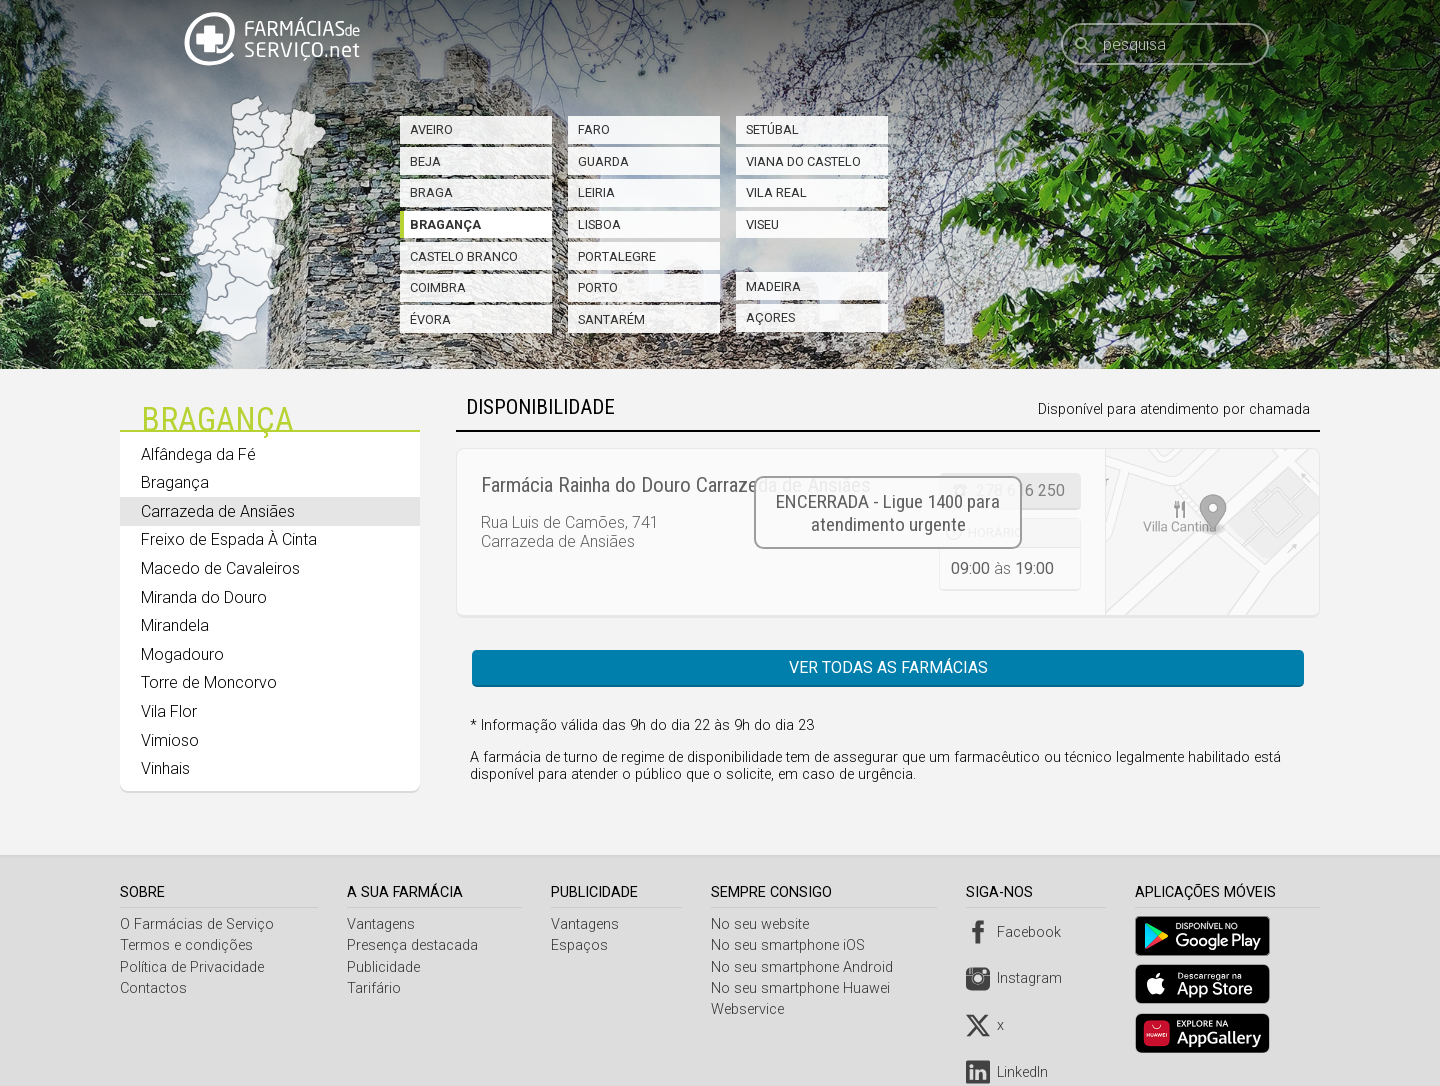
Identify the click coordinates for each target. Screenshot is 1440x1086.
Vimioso (170, 740)
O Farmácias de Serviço (197, 924)
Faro (594, 129)
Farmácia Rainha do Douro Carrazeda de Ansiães (676, 485)
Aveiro (431, 129)
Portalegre (617, 256)
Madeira (773, 286)
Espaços (582, 945)
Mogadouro (182, 654)
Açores (770, 317)
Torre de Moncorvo (209, 682)
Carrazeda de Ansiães (218, 511)
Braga (431, 192)
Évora (430, 319)
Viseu (762, 224)
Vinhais (165, 768)
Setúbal (772, 129)
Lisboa (599, 224)
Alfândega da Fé (198, 454)
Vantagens (383, 924)
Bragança (445, 224)
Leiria (596, 192)
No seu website (765, 924)
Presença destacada (414, 945)
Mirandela (175, 625)
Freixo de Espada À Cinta (229, 539)
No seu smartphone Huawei (805, 988)
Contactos (153, 988)
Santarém (611, 319)
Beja (425, 161)
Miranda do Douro (204, 597)
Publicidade (385, 967)
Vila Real (776, 192)
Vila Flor (169, 711)
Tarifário (376, 988)
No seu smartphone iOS (793, 945)
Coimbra (438, 287)
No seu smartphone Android (807, 967)
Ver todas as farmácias (888, 667)
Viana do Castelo (803, 161)
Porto (598, 287)
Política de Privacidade (192, 967)
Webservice (752, 1009)
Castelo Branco (464, 256)
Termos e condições (186, 945)
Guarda (603, 161)
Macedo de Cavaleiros (220, 568)
